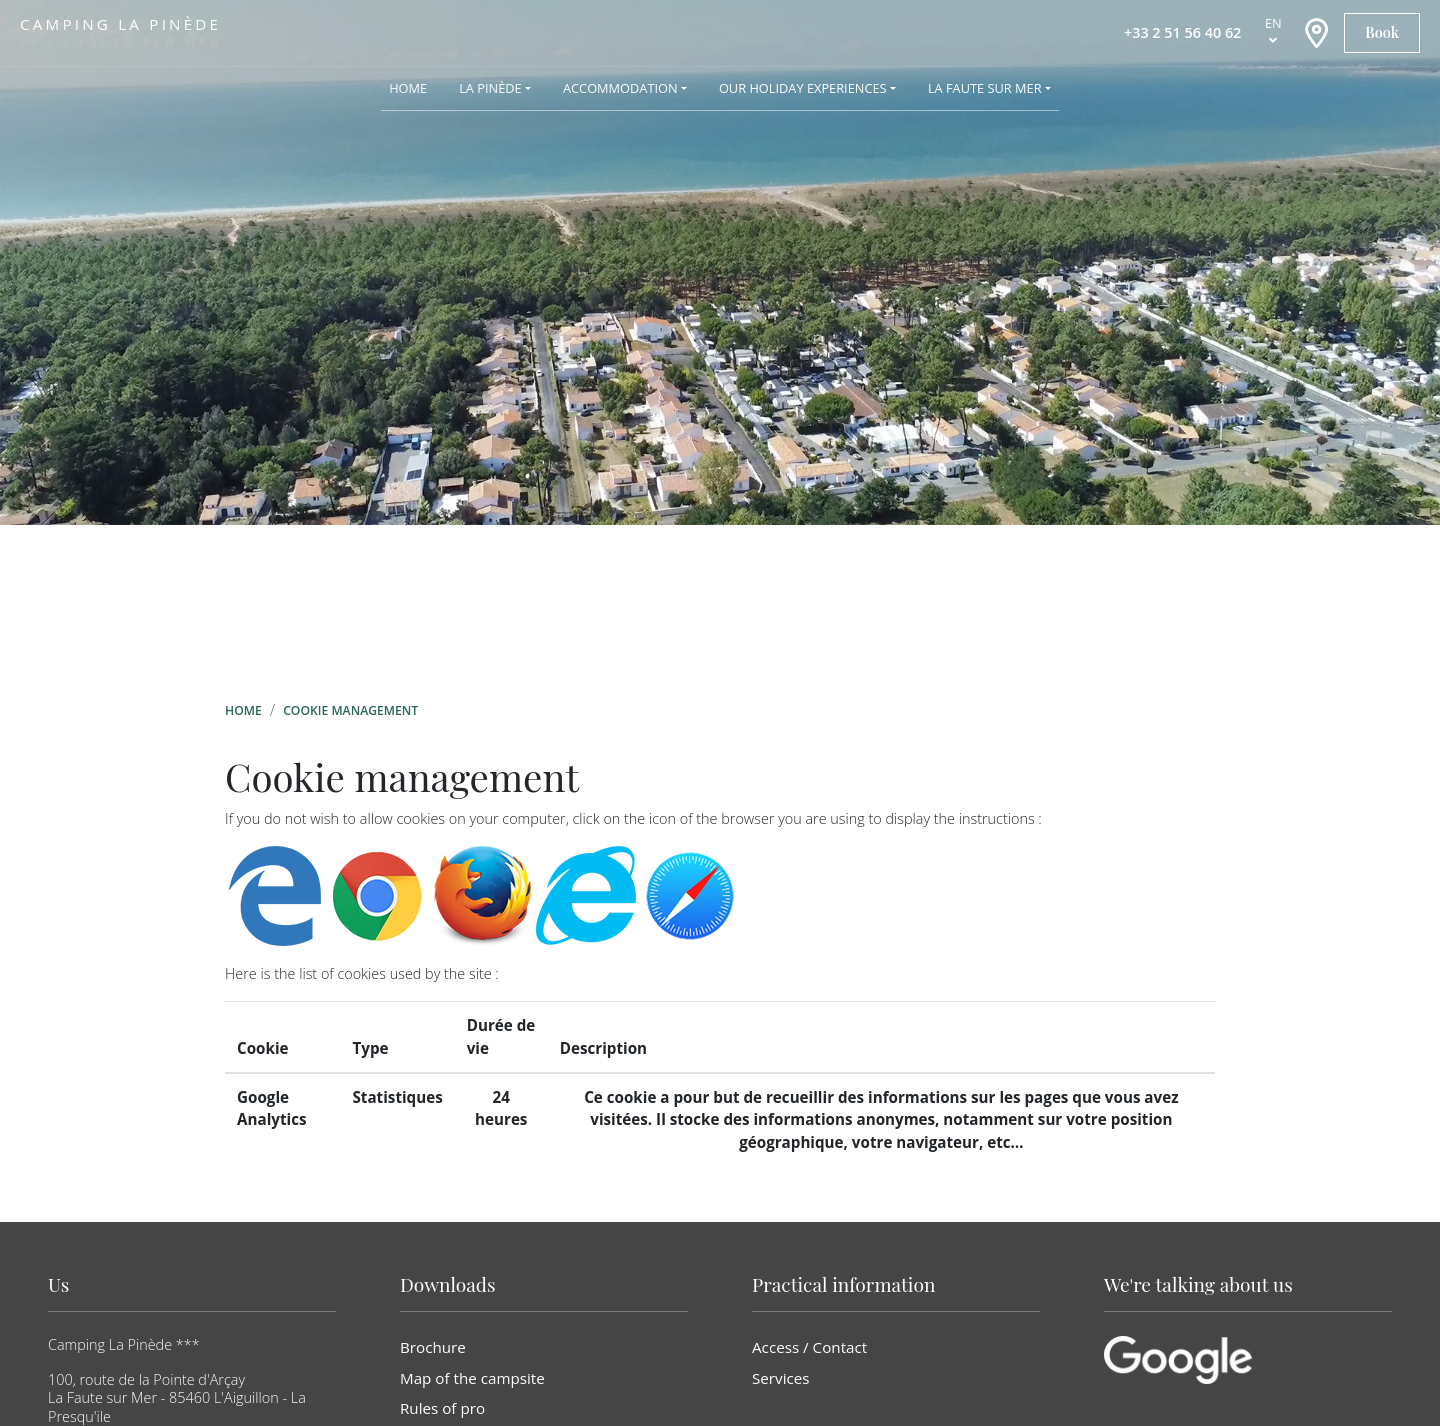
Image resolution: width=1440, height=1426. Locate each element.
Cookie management (350, 710)
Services (781, 1378)
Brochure (433, 1347)
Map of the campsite (472, 1378)
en (1273, 23)
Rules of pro (442, 1408)
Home (243, 710)
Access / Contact (809, 1347)
